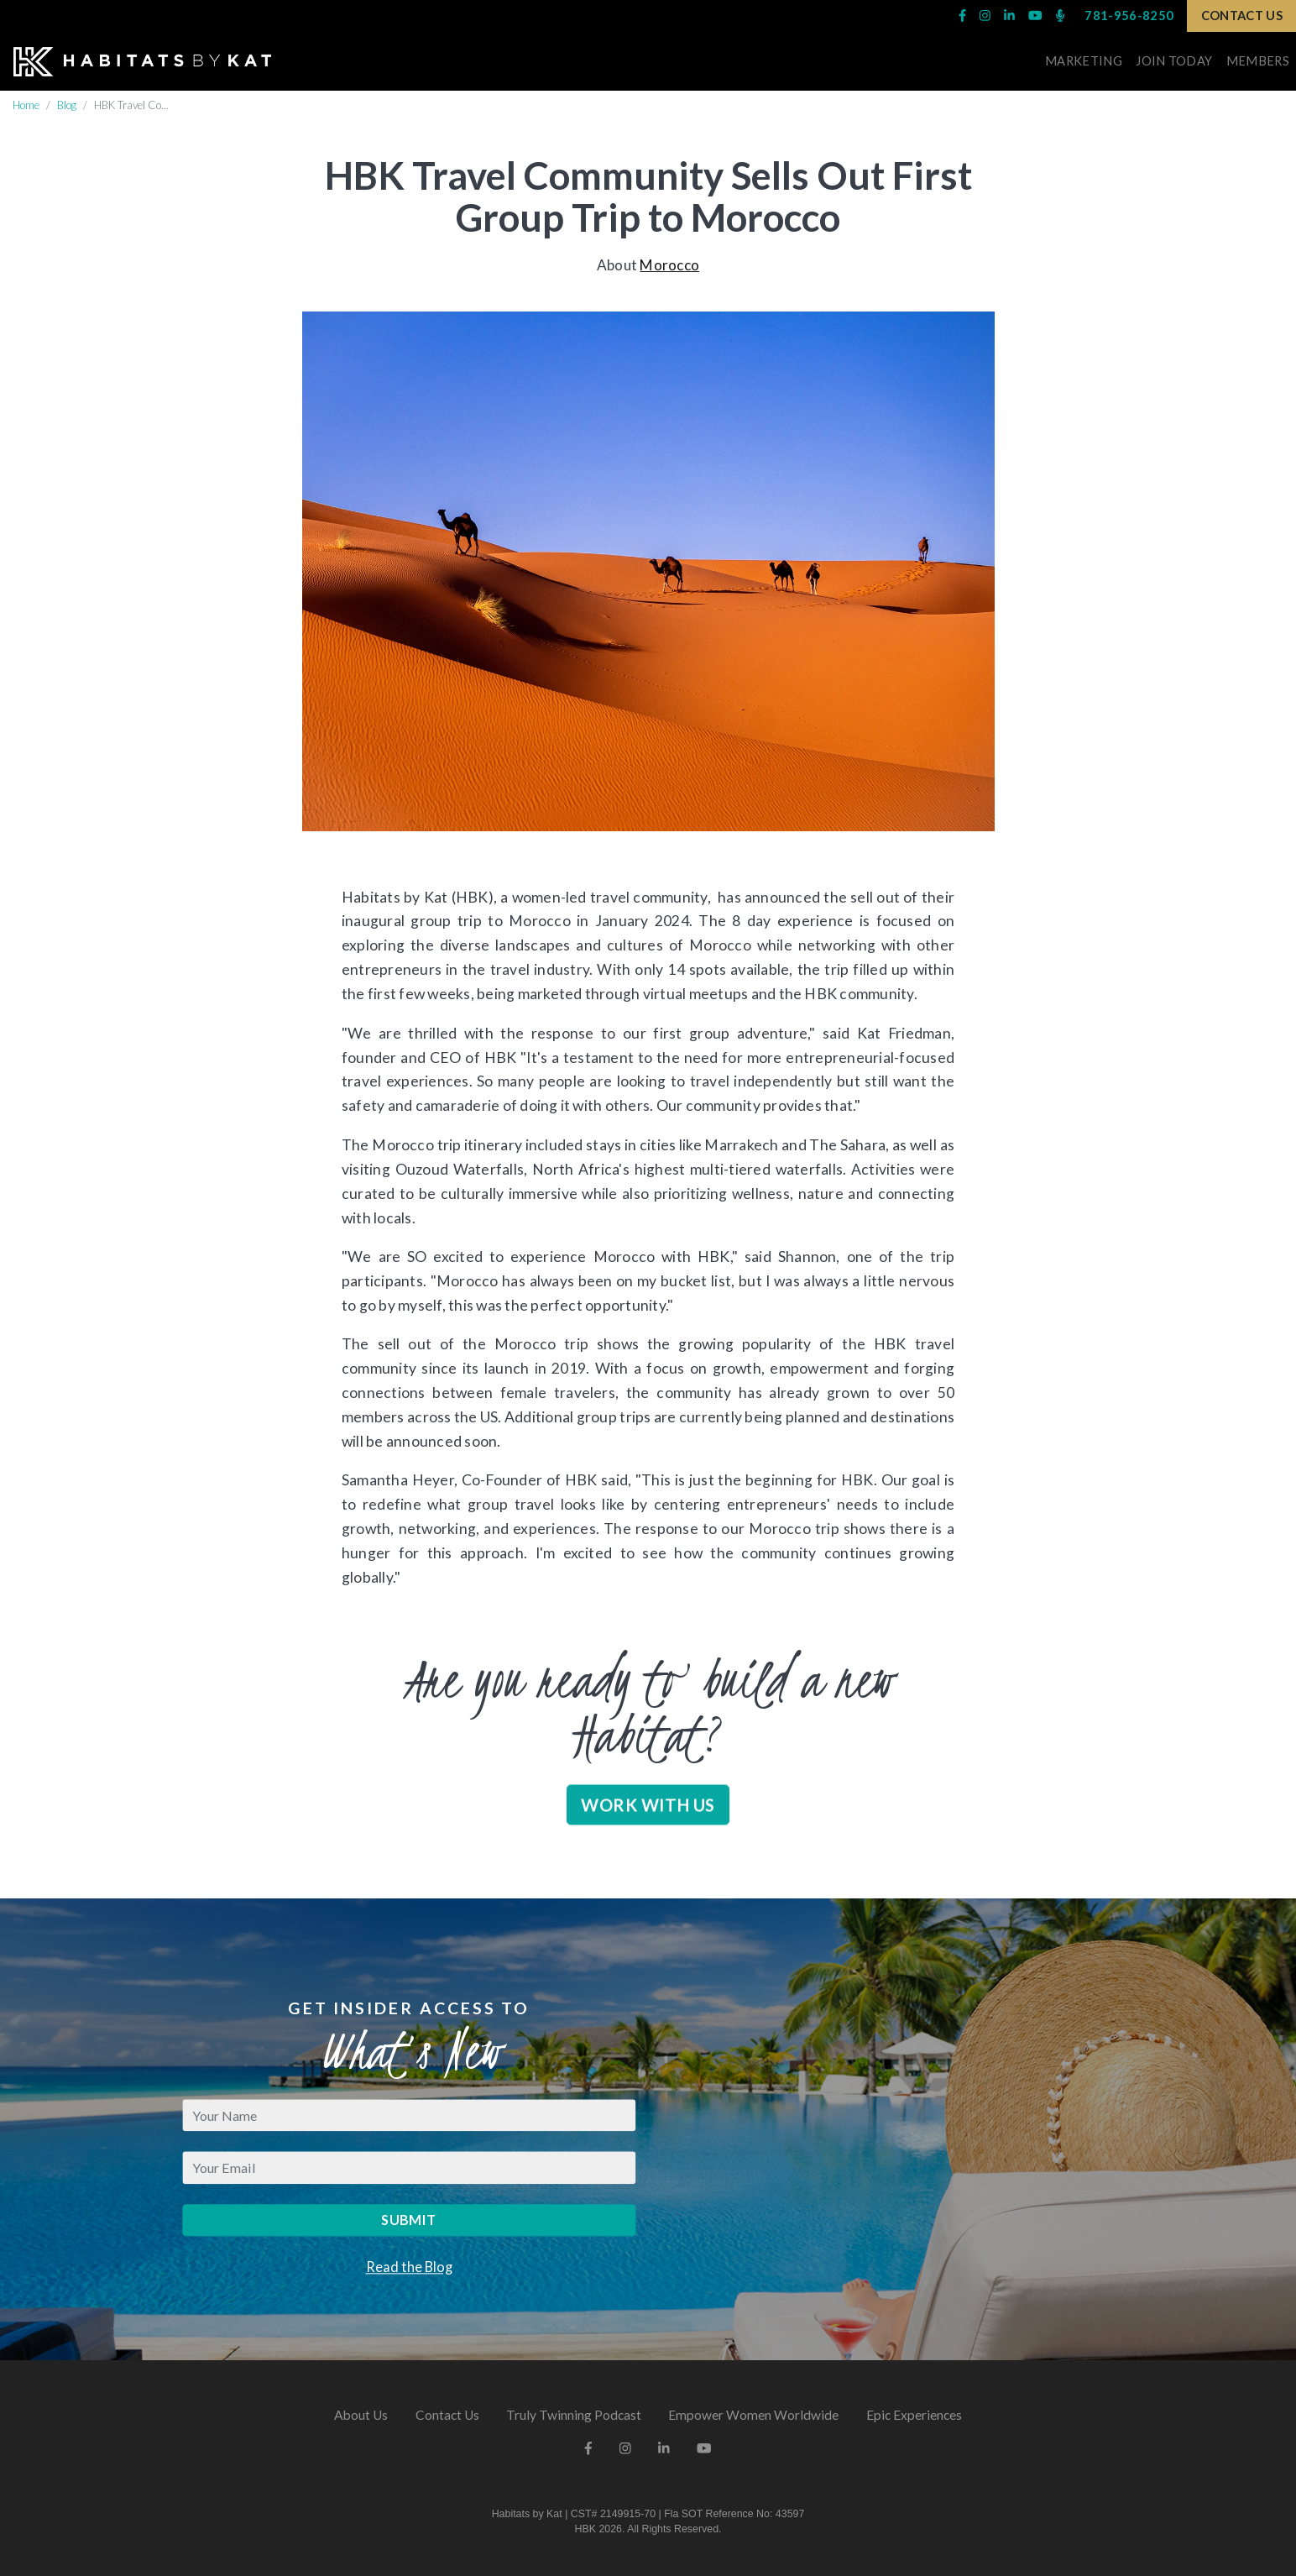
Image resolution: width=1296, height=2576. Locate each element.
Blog (66, 105)
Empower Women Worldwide (753, 2414)
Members (1257, 61)
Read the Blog (409, 2267)
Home (26, 105)
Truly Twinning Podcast (573, 2414)
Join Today (1174, 61)
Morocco (669, 265)
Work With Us (647, 1829)
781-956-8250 (1128, 15)
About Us (361, 2414)
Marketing (1083, 61)
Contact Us (1242, 15)
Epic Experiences (914, 2414)
